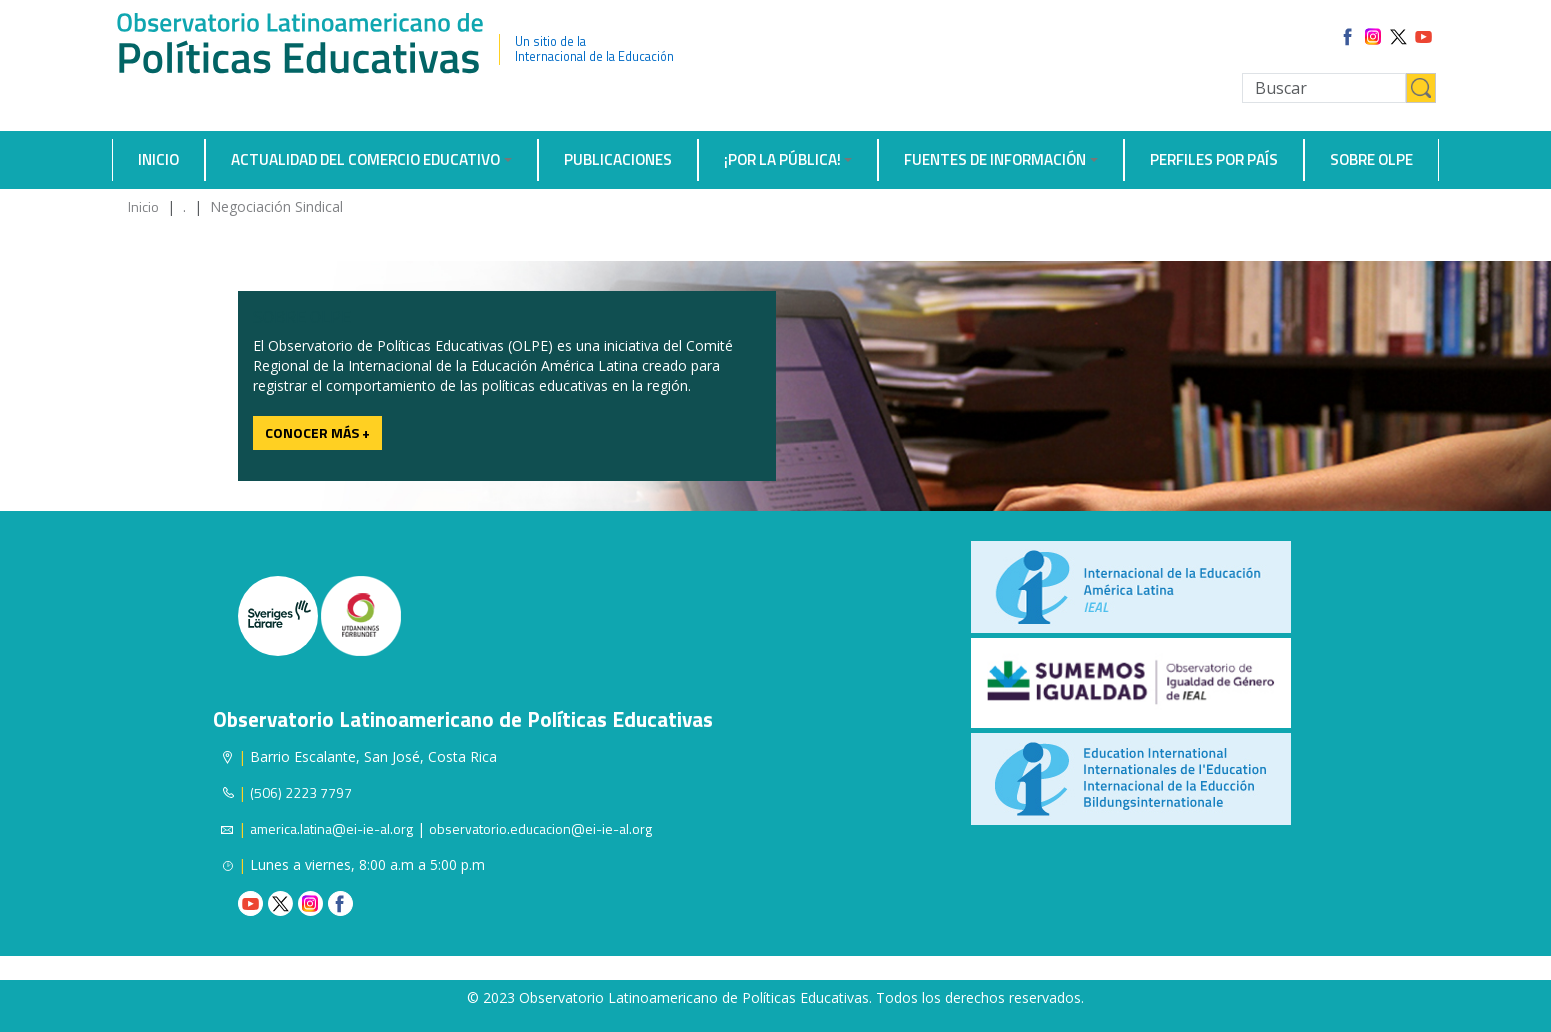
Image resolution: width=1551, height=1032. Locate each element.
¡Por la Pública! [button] (782, 159)
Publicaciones (618, 159)
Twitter (280, 903)
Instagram (310, 903)
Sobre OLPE (1371, 159)
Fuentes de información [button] (995, 159)
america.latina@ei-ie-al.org (331, 828)
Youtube (250, 903)
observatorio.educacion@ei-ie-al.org (540, 828)
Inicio (158, 159)
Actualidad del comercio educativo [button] (365, 159)
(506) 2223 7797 (301, 792)
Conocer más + (317, 432)
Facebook (340, 903)
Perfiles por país (1214, 159)
